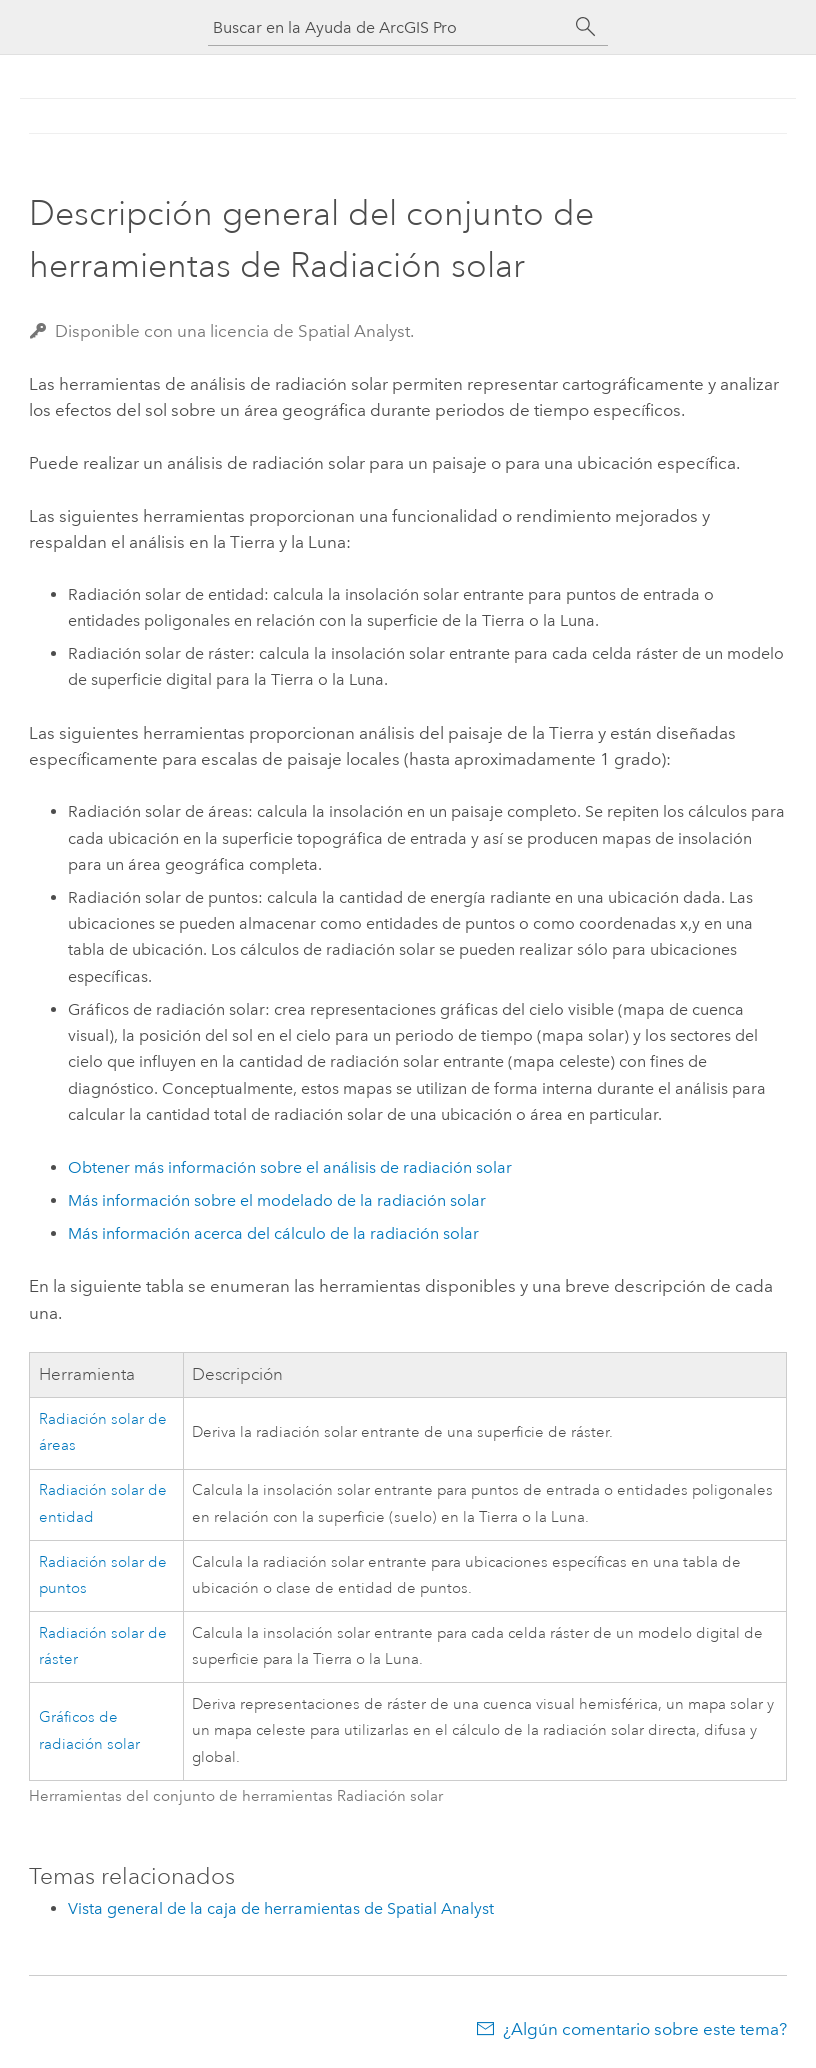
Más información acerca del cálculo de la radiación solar (273, 1233)
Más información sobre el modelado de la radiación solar (277, 1200)
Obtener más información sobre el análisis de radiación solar (290, 1167)
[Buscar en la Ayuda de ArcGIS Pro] (388, 27)
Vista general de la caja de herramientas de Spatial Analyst (281, 1908)
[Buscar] (586, 27)
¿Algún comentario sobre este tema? (645, 2029)
